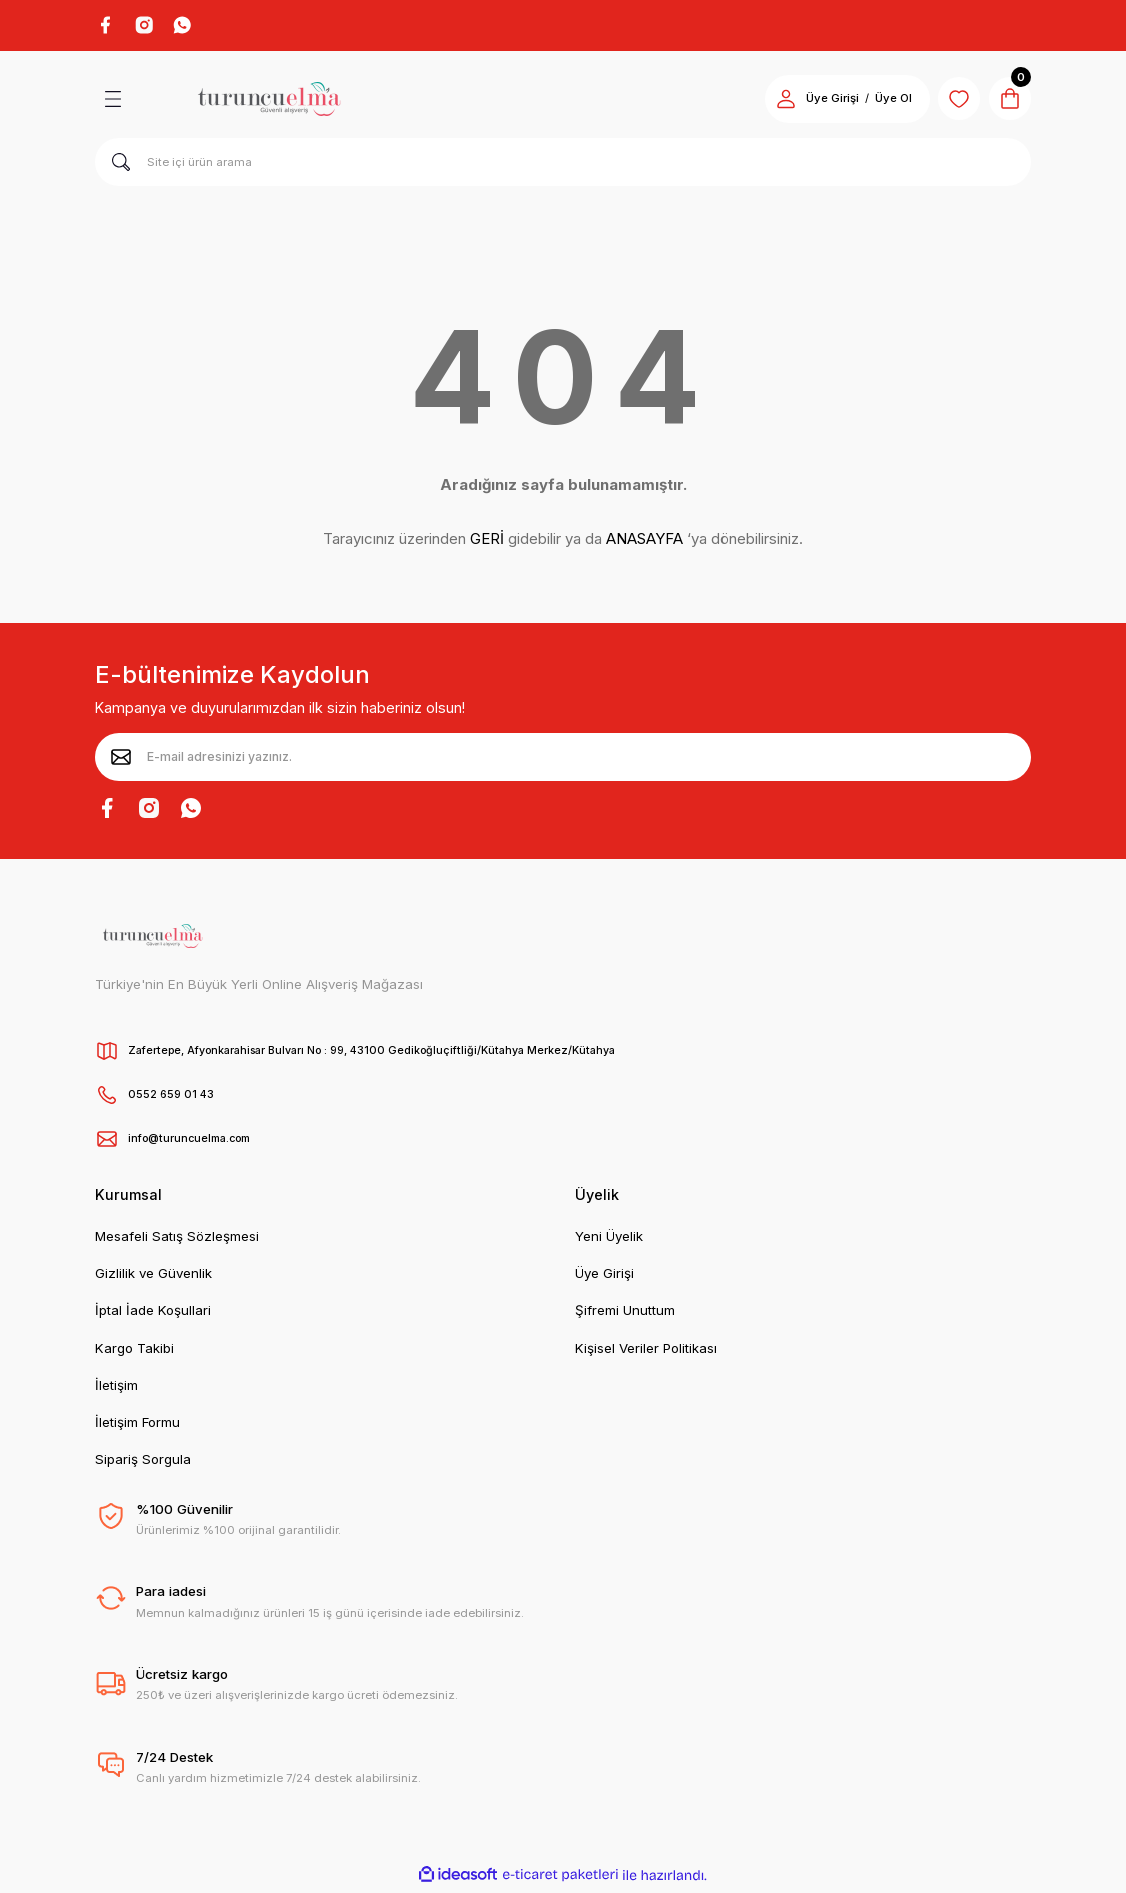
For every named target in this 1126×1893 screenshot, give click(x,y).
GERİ (487, 542)
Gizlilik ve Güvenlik (153, 1276)
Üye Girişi (604, 1276)
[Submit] (121, 760)
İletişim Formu (137, 1426)
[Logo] (269, 102)
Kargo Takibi (134, 1351)
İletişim (116, 1388)
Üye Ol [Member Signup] (880, 102)
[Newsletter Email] (563, 760)
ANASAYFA (644, 542)
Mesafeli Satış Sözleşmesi (177, 1239)
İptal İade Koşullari (153, 1314)
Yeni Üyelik (609, 1239)
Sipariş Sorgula (143, 1463)
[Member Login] (773, 102)
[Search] (563, 165)
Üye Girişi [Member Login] (819, 102)
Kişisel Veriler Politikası (646, 1351)
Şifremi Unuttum (625, 1314)
